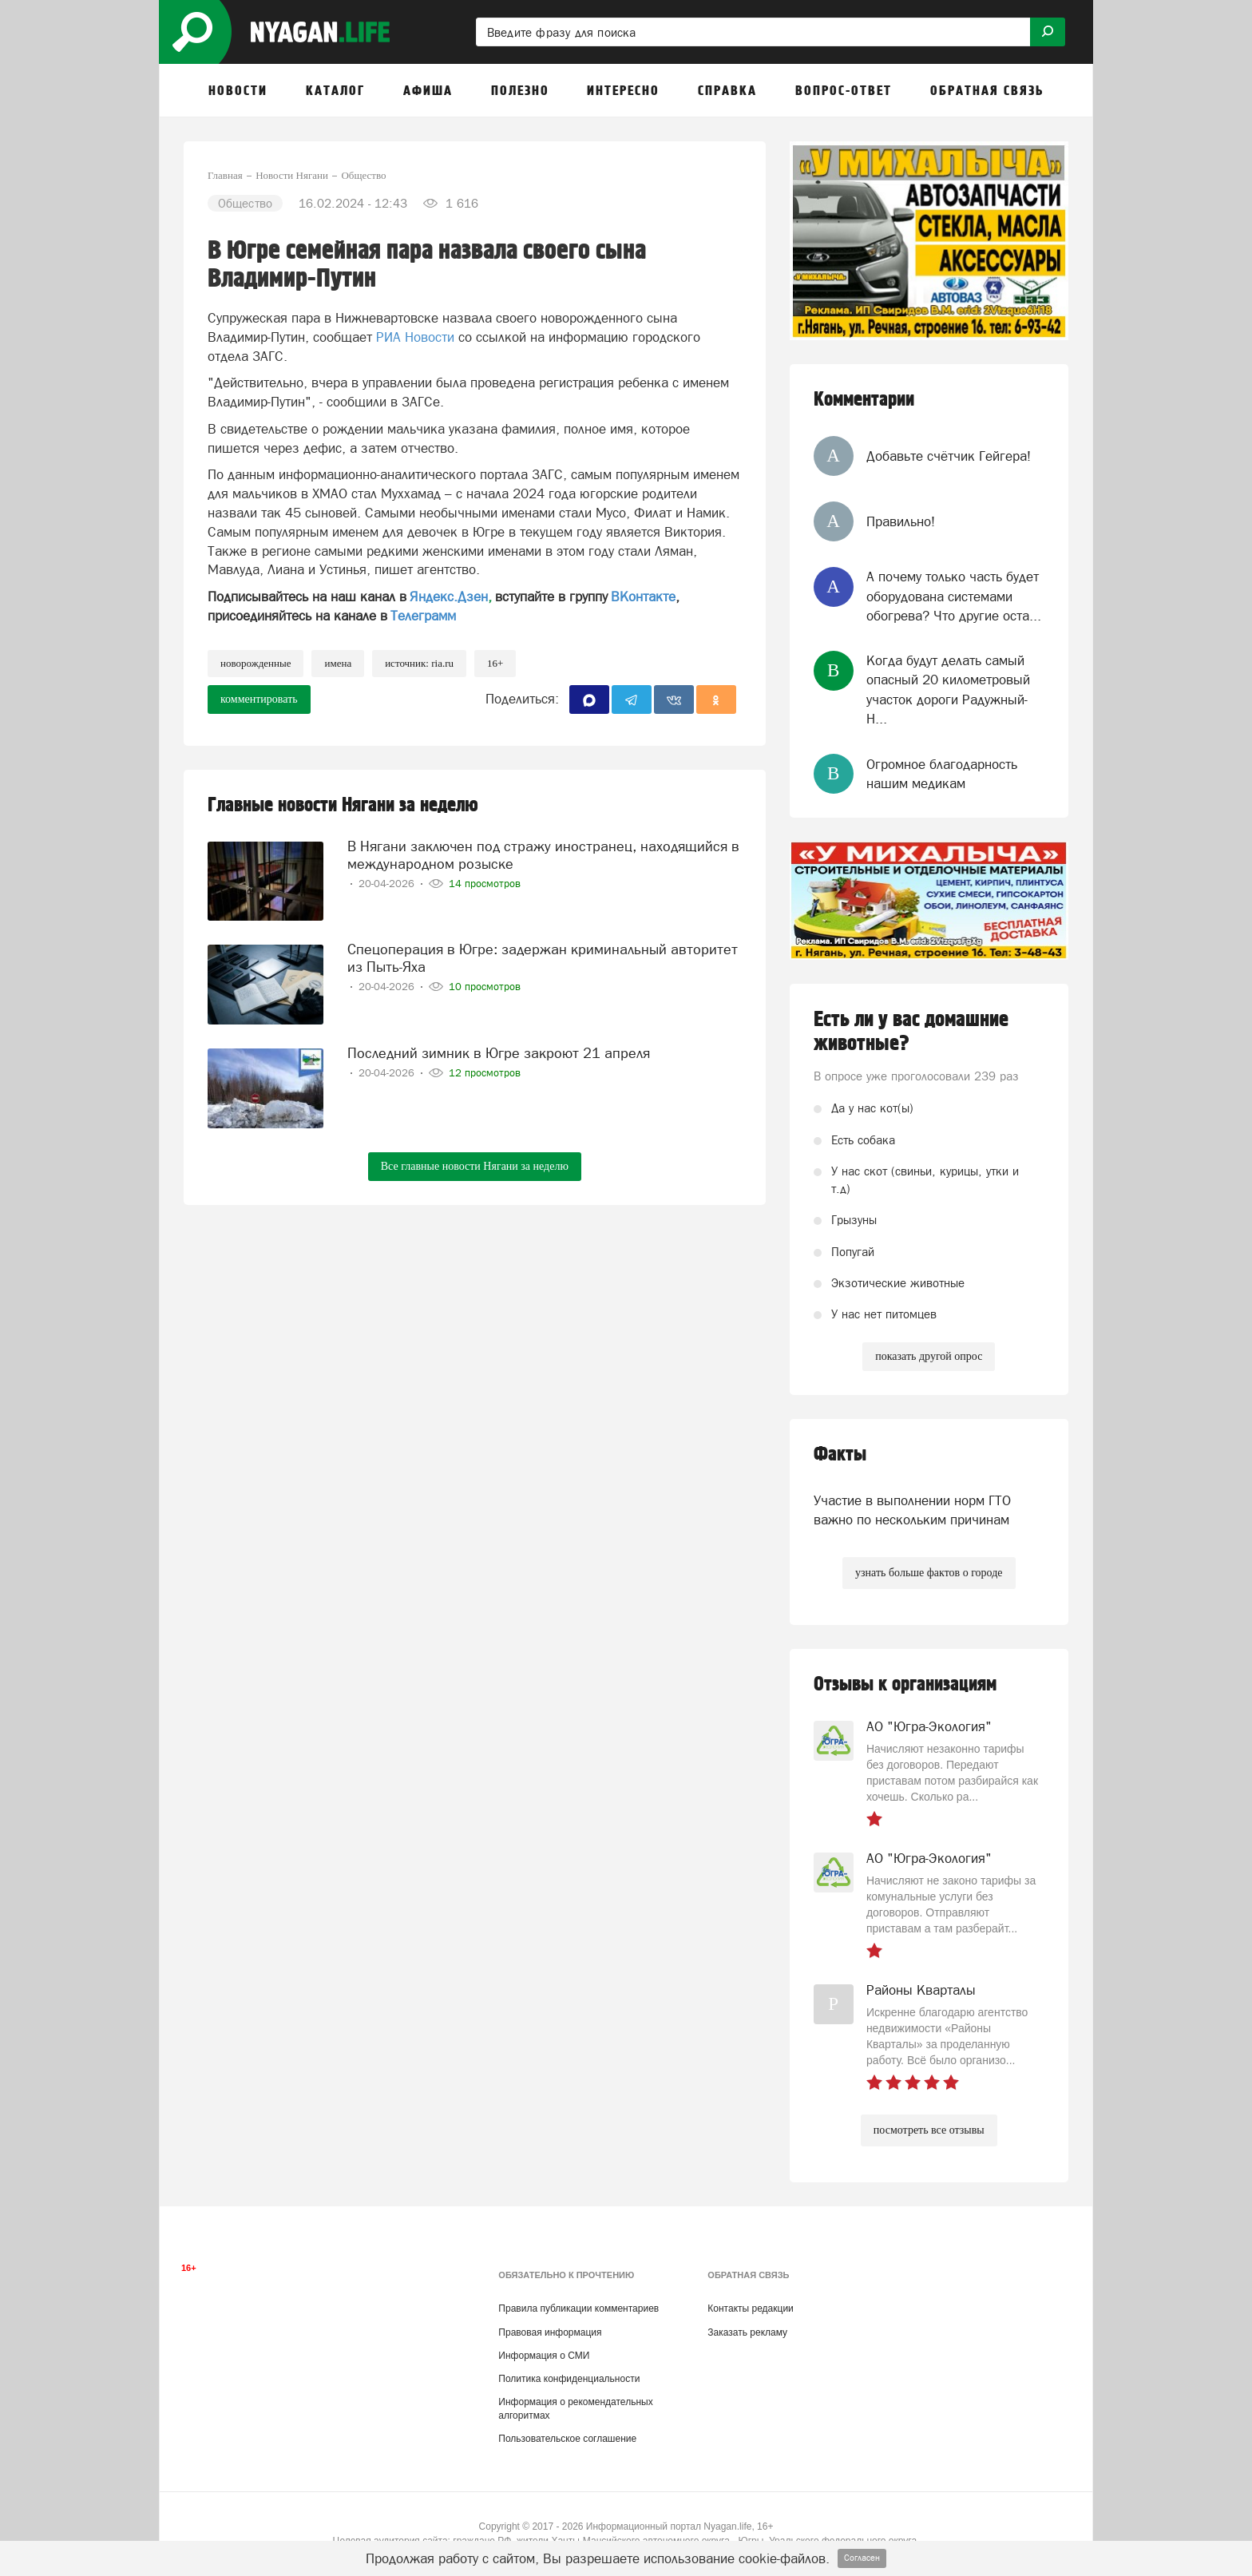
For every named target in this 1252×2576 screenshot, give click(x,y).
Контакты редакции (750, 2308)
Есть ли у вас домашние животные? (911, 1032)
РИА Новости (415, 337)
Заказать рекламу (747, 2332)
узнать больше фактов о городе (928, 1573)
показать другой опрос (928, 1356)
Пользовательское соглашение (567, 2438)
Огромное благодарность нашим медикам (941, 773)
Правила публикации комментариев (578, 2308)
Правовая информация (549, 2332)
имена (337, 663)
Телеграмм (423, 616)
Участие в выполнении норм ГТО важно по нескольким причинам (912, 1510)
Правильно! (900, 521)
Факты (840, 1454)
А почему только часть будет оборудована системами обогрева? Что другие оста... (953, 596)
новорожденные (255, 663)
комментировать (259, 699)
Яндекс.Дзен (449, 596)
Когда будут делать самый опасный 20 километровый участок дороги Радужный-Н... (948, 689)
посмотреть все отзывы (929, 2130)
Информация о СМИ (543, 2355)
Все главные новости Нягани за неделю (475, 1166)
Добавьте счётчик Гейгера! (948, 456)
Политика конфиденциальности (569, 2378)
